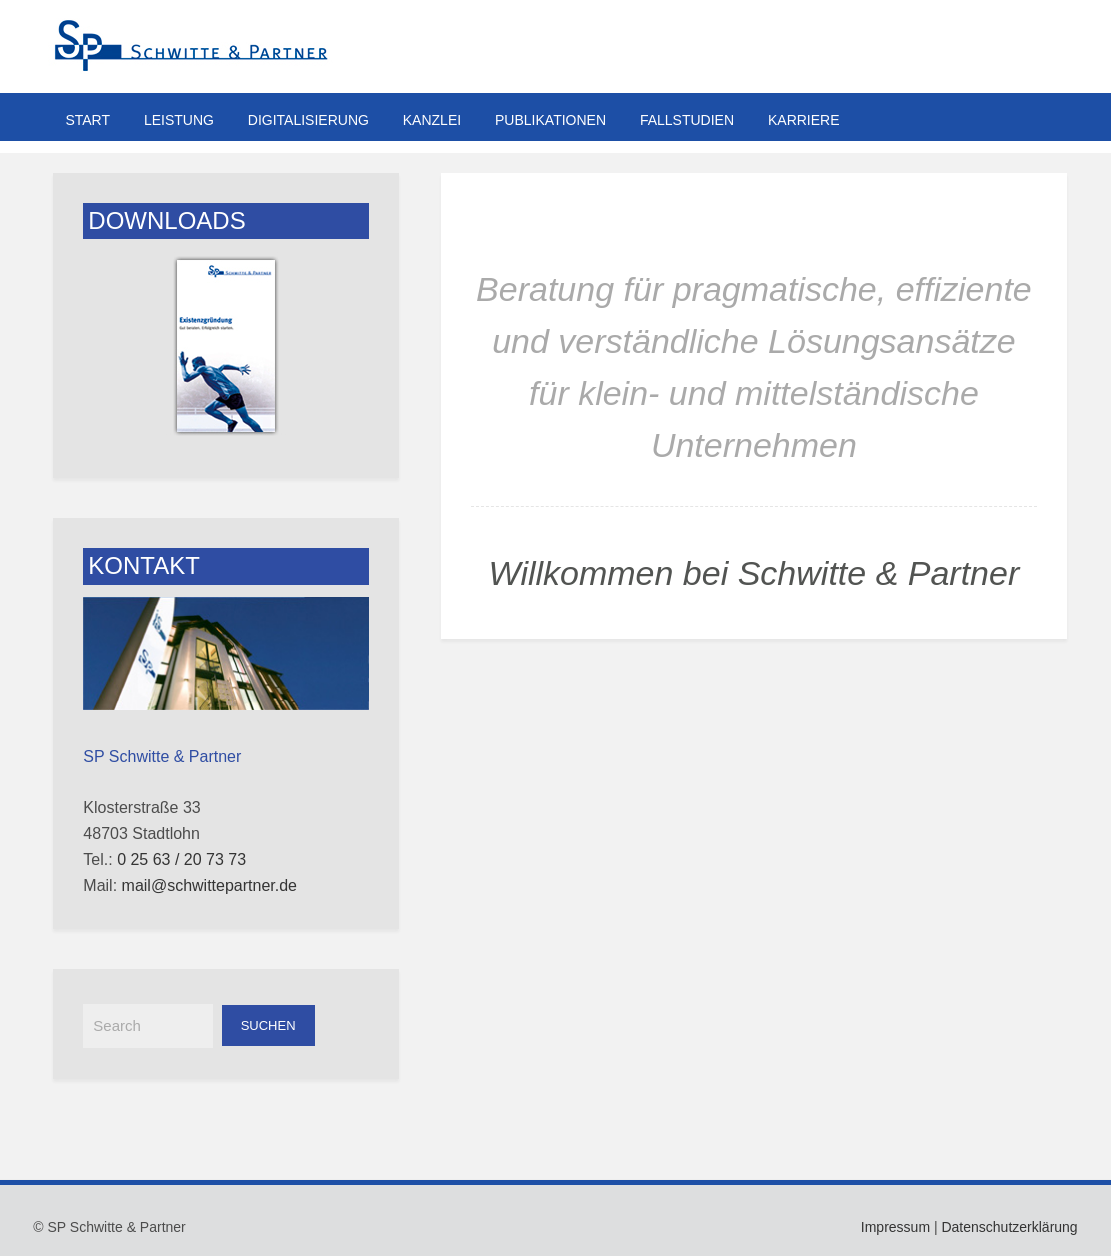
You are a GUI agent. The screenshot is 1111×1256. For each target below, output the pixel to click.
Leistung (179, 120)
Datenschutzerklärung (1009, 1227)
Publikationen (550, 120)
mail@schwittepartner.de (209, 885)
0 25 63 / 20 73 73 (181, 859)
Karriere (804, 120)
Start (87, 120)
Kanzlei (432, 120)
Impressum (895, 1227)
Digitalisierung (308, 120)
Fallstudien (687, 120)
